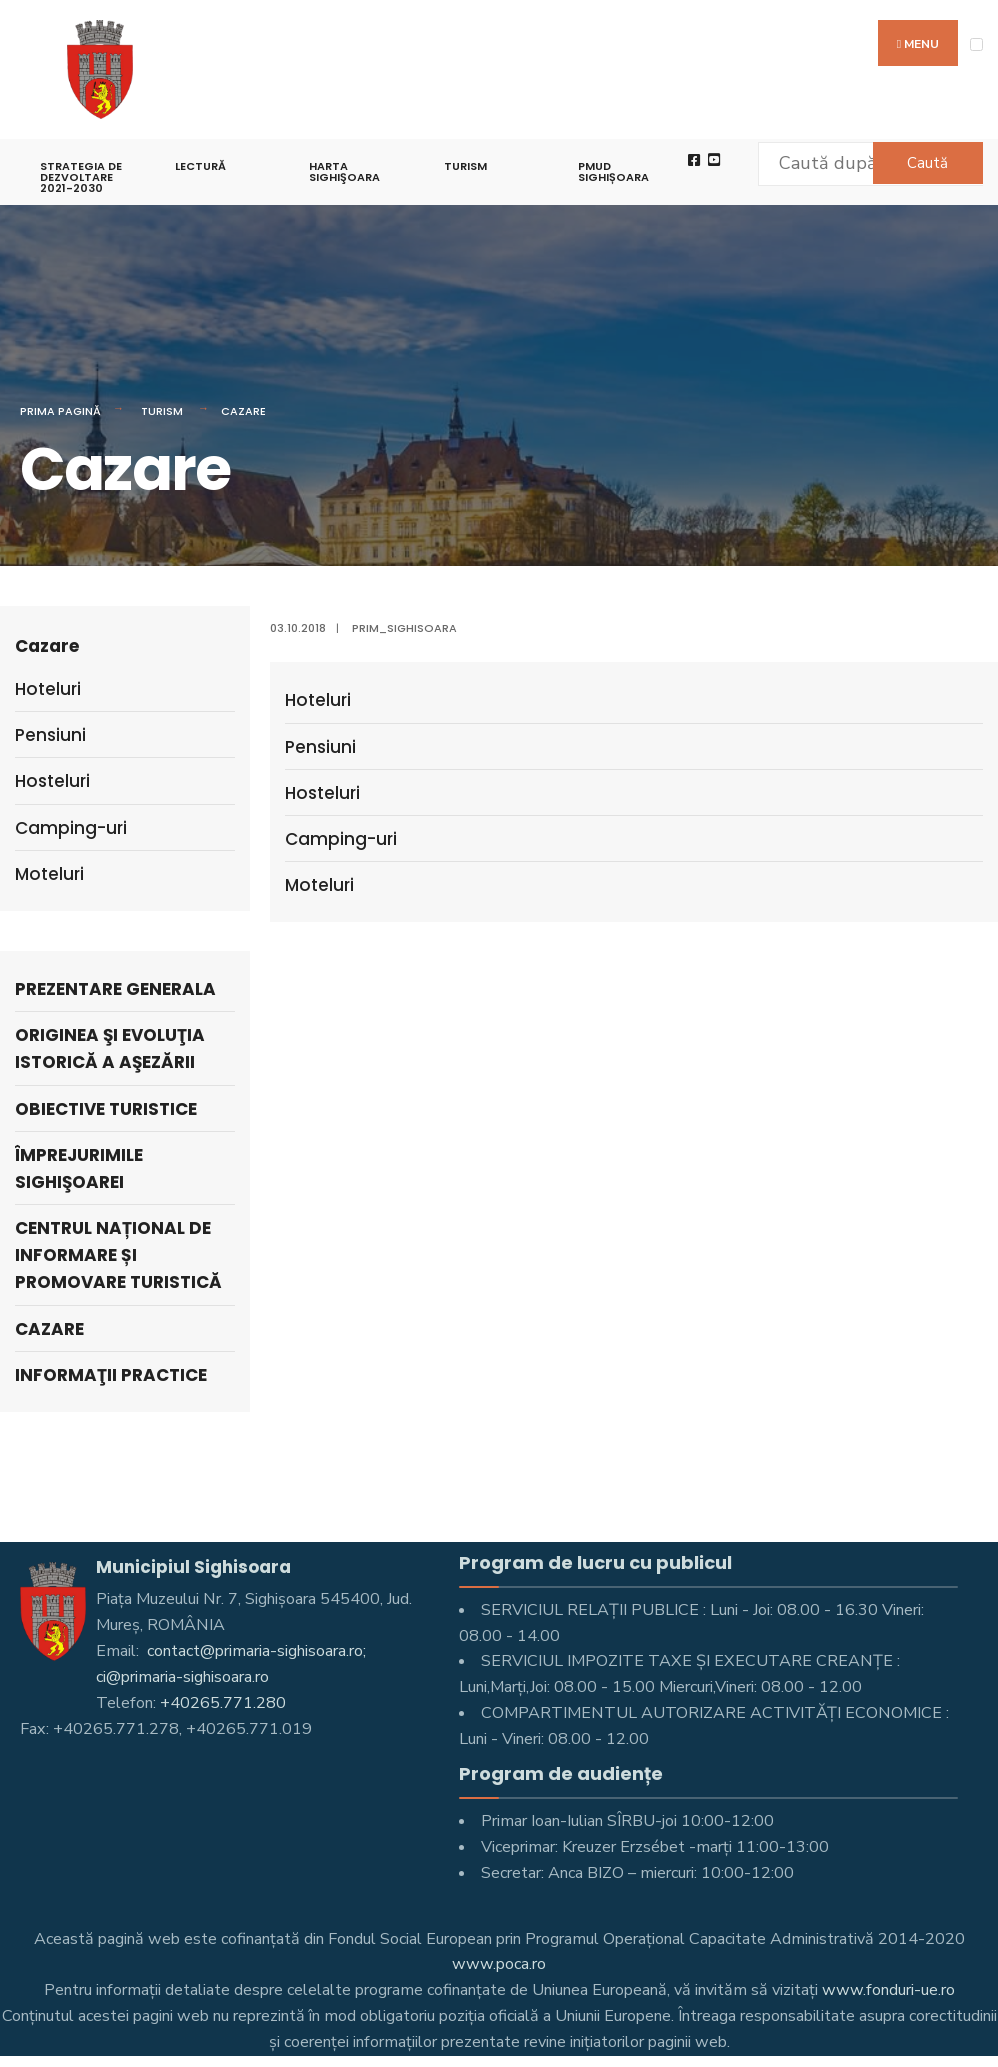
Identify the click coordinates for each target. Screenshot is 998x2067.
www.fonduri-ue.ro (888, 1990)
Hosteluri (322, 793)
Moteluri (319, 885)
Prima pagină (60, 411)
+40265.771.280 (223, 1703)
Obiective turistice (106, 1109)
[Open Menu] (976, 44)
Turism (465, 166)
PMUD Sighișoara (613, 171)
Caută (927, 163)
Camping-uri (341, 839)
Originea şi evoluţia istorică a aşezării (110, 1048)
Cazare (243, 411)
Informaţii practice (111, 1375)
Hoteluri (318, 700)
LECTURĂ (200, 166)
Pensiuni (320, 747)
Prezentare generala (115, 989)
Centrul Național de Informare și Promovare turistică (118, 1255)
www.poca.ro (499, 1964)
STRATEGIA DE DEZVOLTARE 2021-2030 (81, 177)
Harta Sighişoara (344, 171)
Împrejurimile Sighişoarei (79, 1168)
